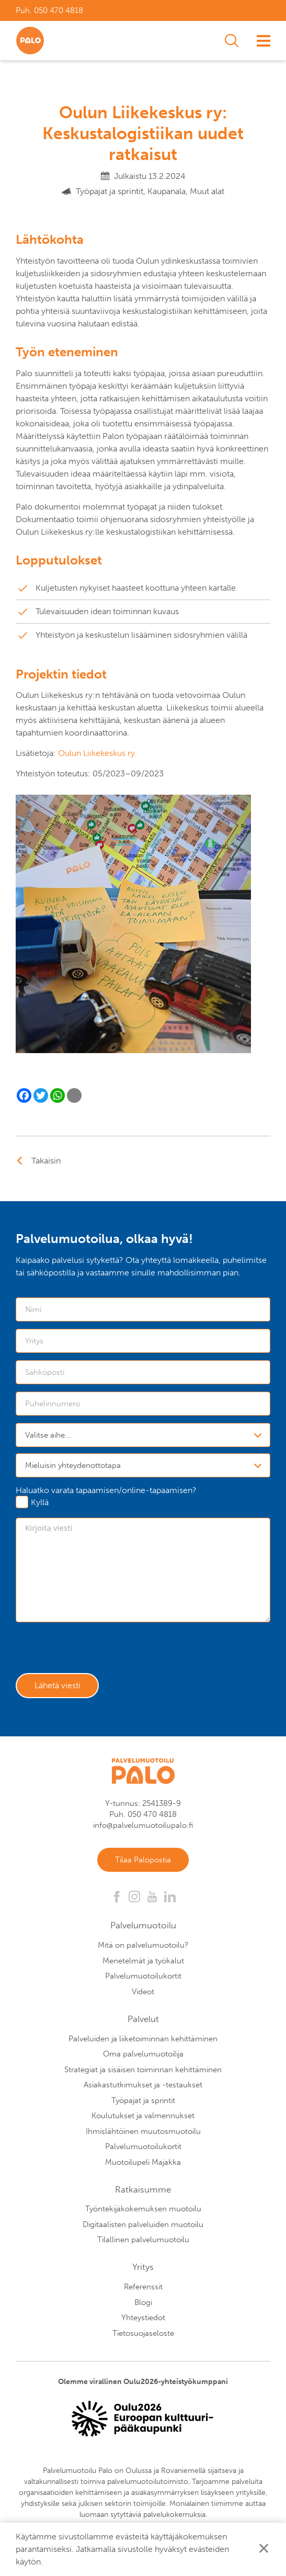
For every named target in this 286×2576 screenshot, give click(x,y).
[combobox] (143, 1435)
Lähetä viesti (59, 1686)
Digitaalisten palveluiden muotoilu (143, 2226)
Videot (143, 1993)
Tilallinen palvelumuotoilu (143, 2242)
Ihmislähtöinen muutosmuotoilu (143, 2133)
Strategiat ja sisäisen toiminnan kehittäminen (143, 2071)
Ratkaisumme (143, 2191)
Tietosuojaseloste (143, 2335)
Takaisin (46, 1161)
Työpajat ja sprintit (143, 2102)
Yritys (143, 2269)
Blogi (143, 2304)
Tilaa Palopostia (143, 1861)
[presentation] (95, 1650)
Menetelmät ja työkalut (143, 1963)
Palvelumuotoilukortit (143, 1978)
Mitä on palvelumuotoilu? (143, 1947)
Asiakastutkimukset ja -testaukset (143, 2087)
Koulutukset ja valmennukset (143, 2118)
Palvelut (143, 2021)
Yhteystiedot (143, 2320)
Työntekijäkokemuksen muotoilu (143, 2211)
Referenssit (143, 2289)
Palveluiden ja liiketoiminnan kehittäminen (143, 2041)
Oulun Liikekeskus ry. (97, 753)
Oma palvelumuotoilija (143, 2056)
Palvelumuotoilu (143, 1928)
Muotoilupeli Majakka (143, 2164)
